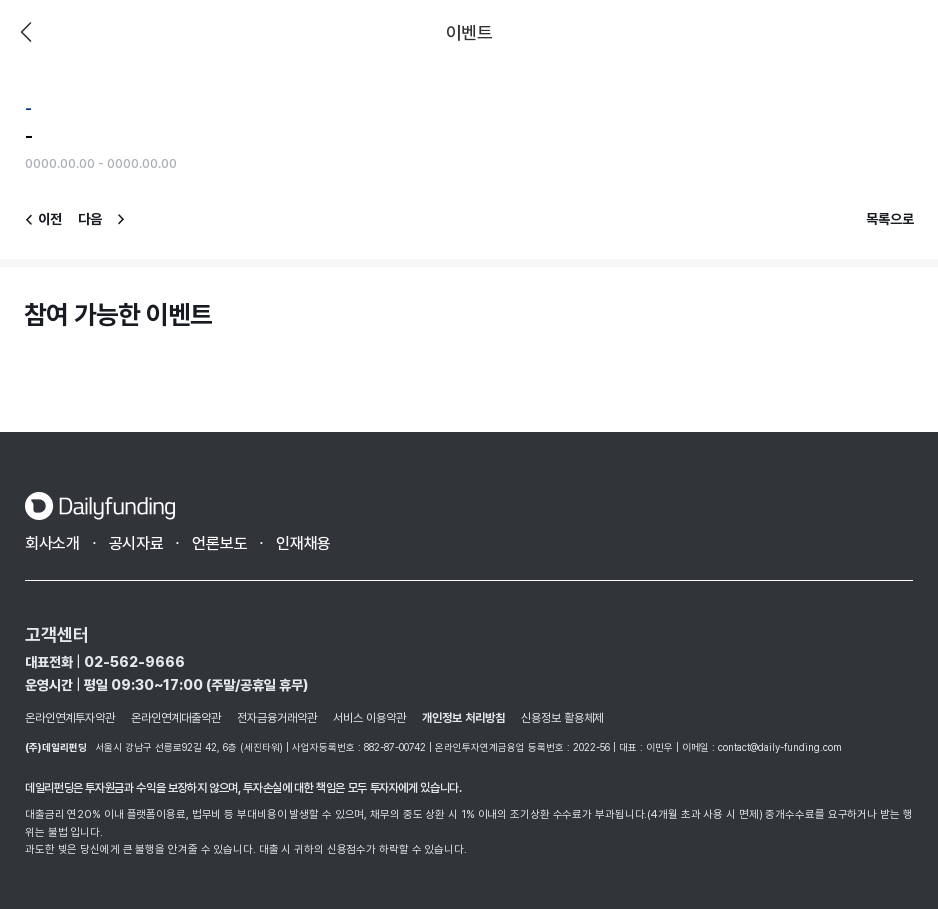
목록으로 (890, 219)
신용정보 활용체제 (562, 718)
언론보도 (219, 543)
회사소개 (52, 543)
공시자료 (136, 543)
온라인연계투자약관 (70, 718)
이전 (26, 32)
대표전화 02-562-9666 (105, 662)
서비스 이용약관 (369, 718)
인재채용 (303, 543)
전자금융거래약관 (277, 718)
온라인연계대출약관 (176, 718)
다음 (90, 219)
